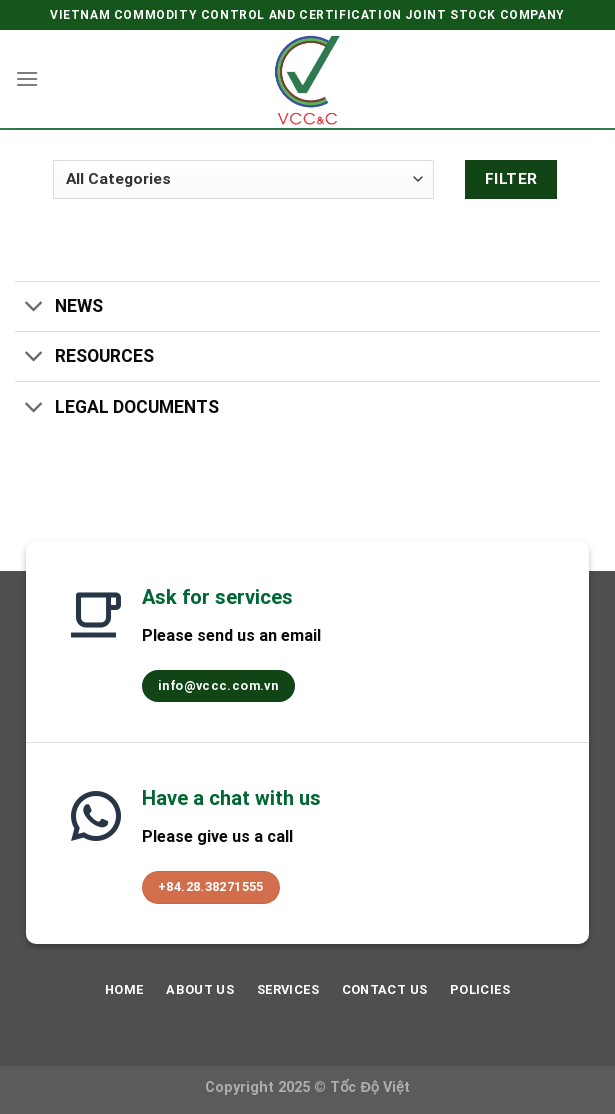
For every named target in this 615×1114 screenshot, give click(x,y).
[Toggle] (34, 308)
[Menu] (27, 78)
